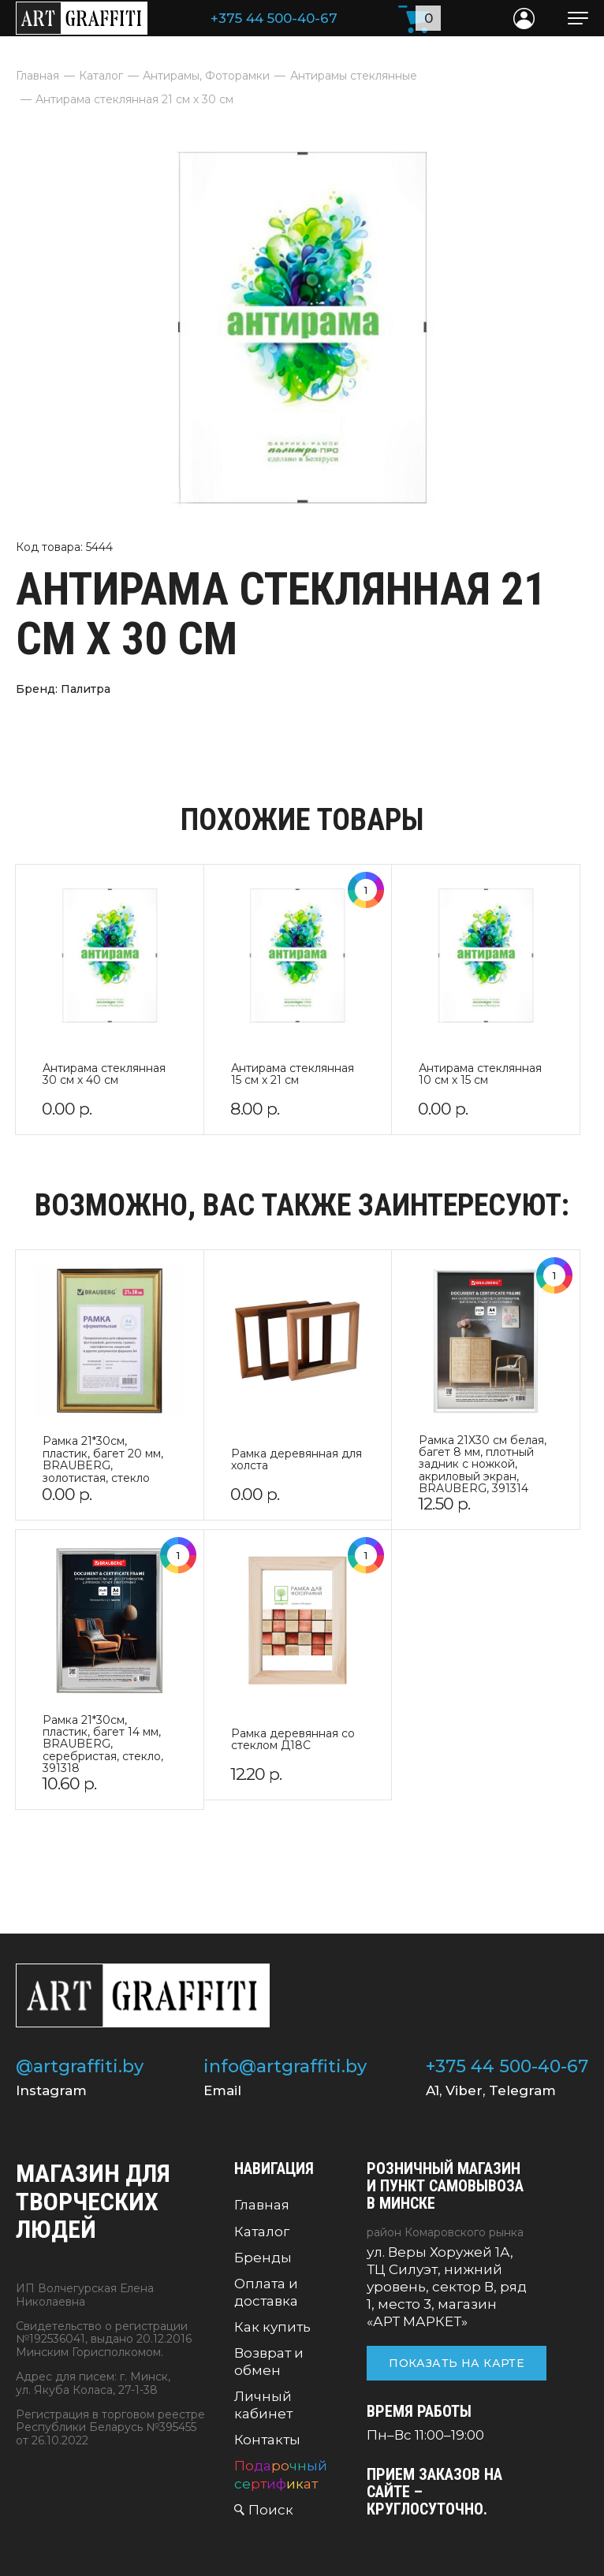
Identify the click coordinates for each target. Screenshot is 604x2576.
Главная (261, 2205)
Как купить (272, 2327)
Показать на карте (456, 2363)
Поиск (270, 2510)
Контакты (267, 2440)
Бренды (263, 2257)
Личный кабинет (263, 2405)
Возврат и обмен (269, 2361)
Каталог (261, 2231)
